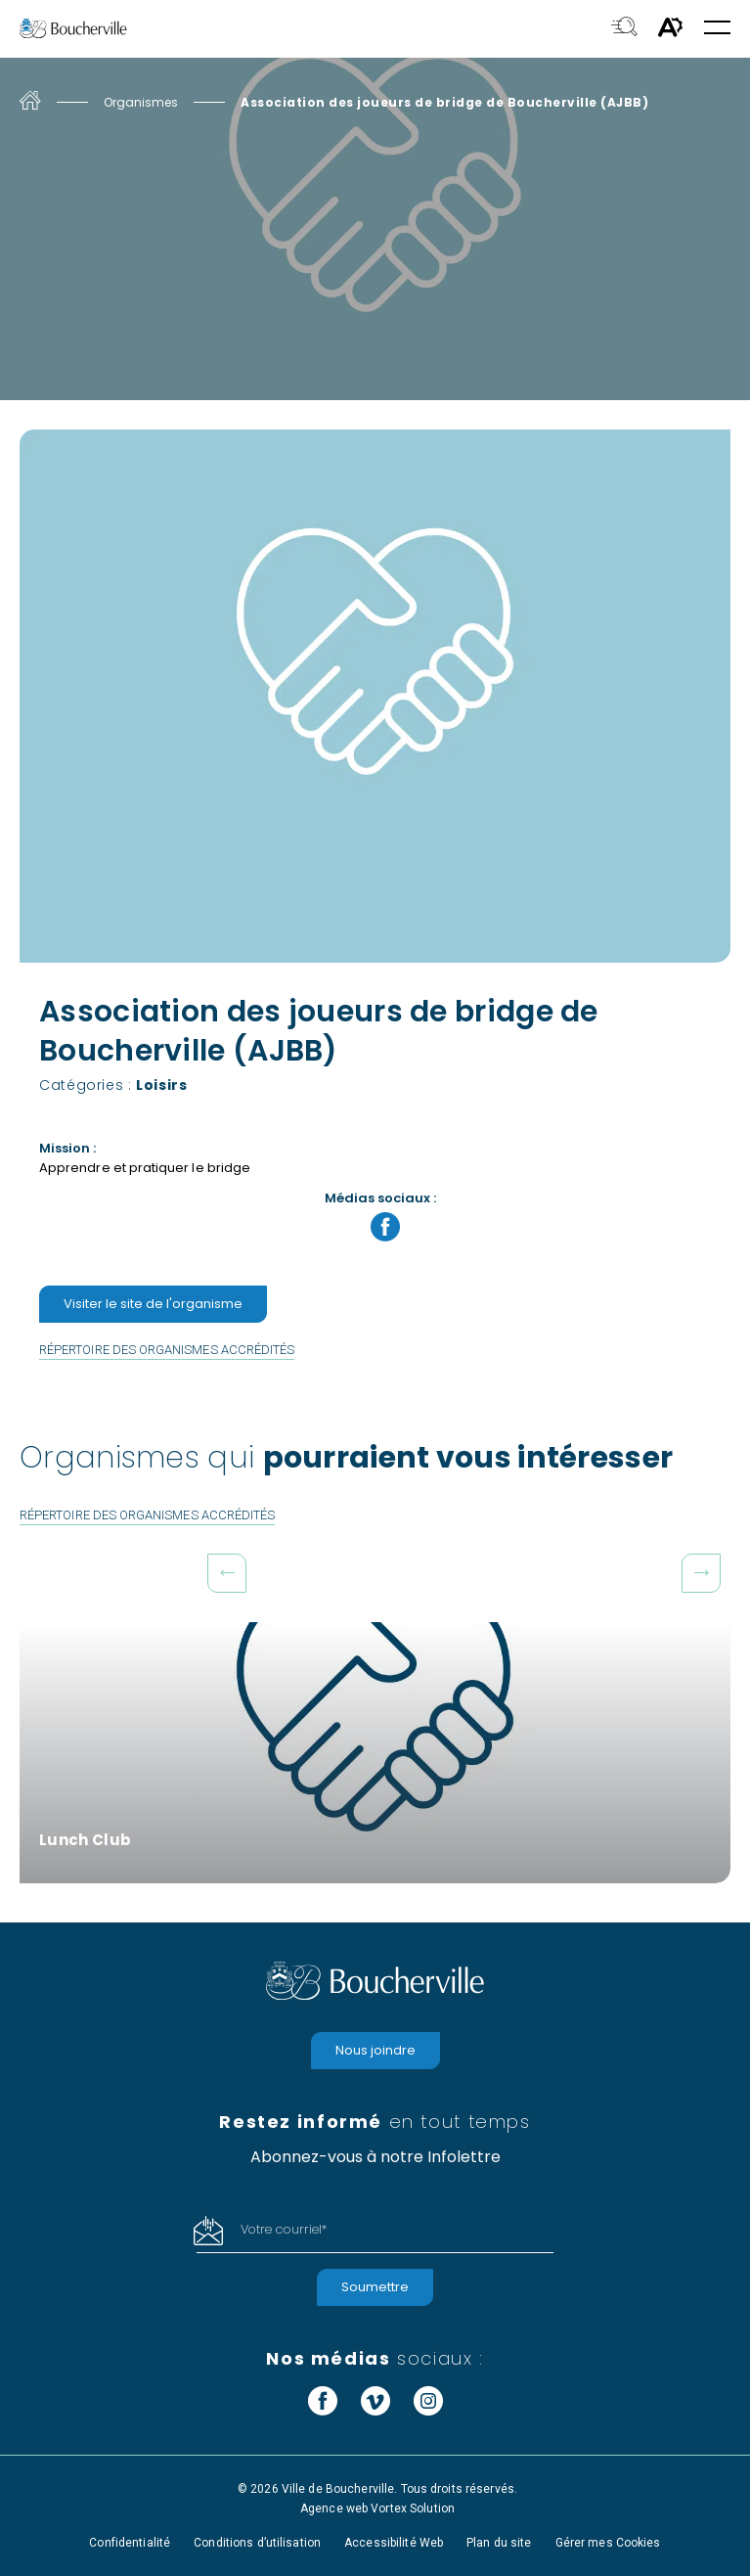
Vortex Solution (413, 2508)
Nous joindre (375, 2050)
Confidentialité (129, 2543)
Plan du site (498, 2543)
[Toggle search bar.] (624, 28)
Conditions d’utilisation (257, 2543)
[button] (717, 29)
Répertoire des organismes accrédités (166, 1349)
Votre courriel (284, 2229)
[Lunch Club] (375, 1752)
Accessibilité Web (393, 2543)
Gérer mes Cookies (608, 2543)
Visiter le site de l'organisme (153, 1303)
